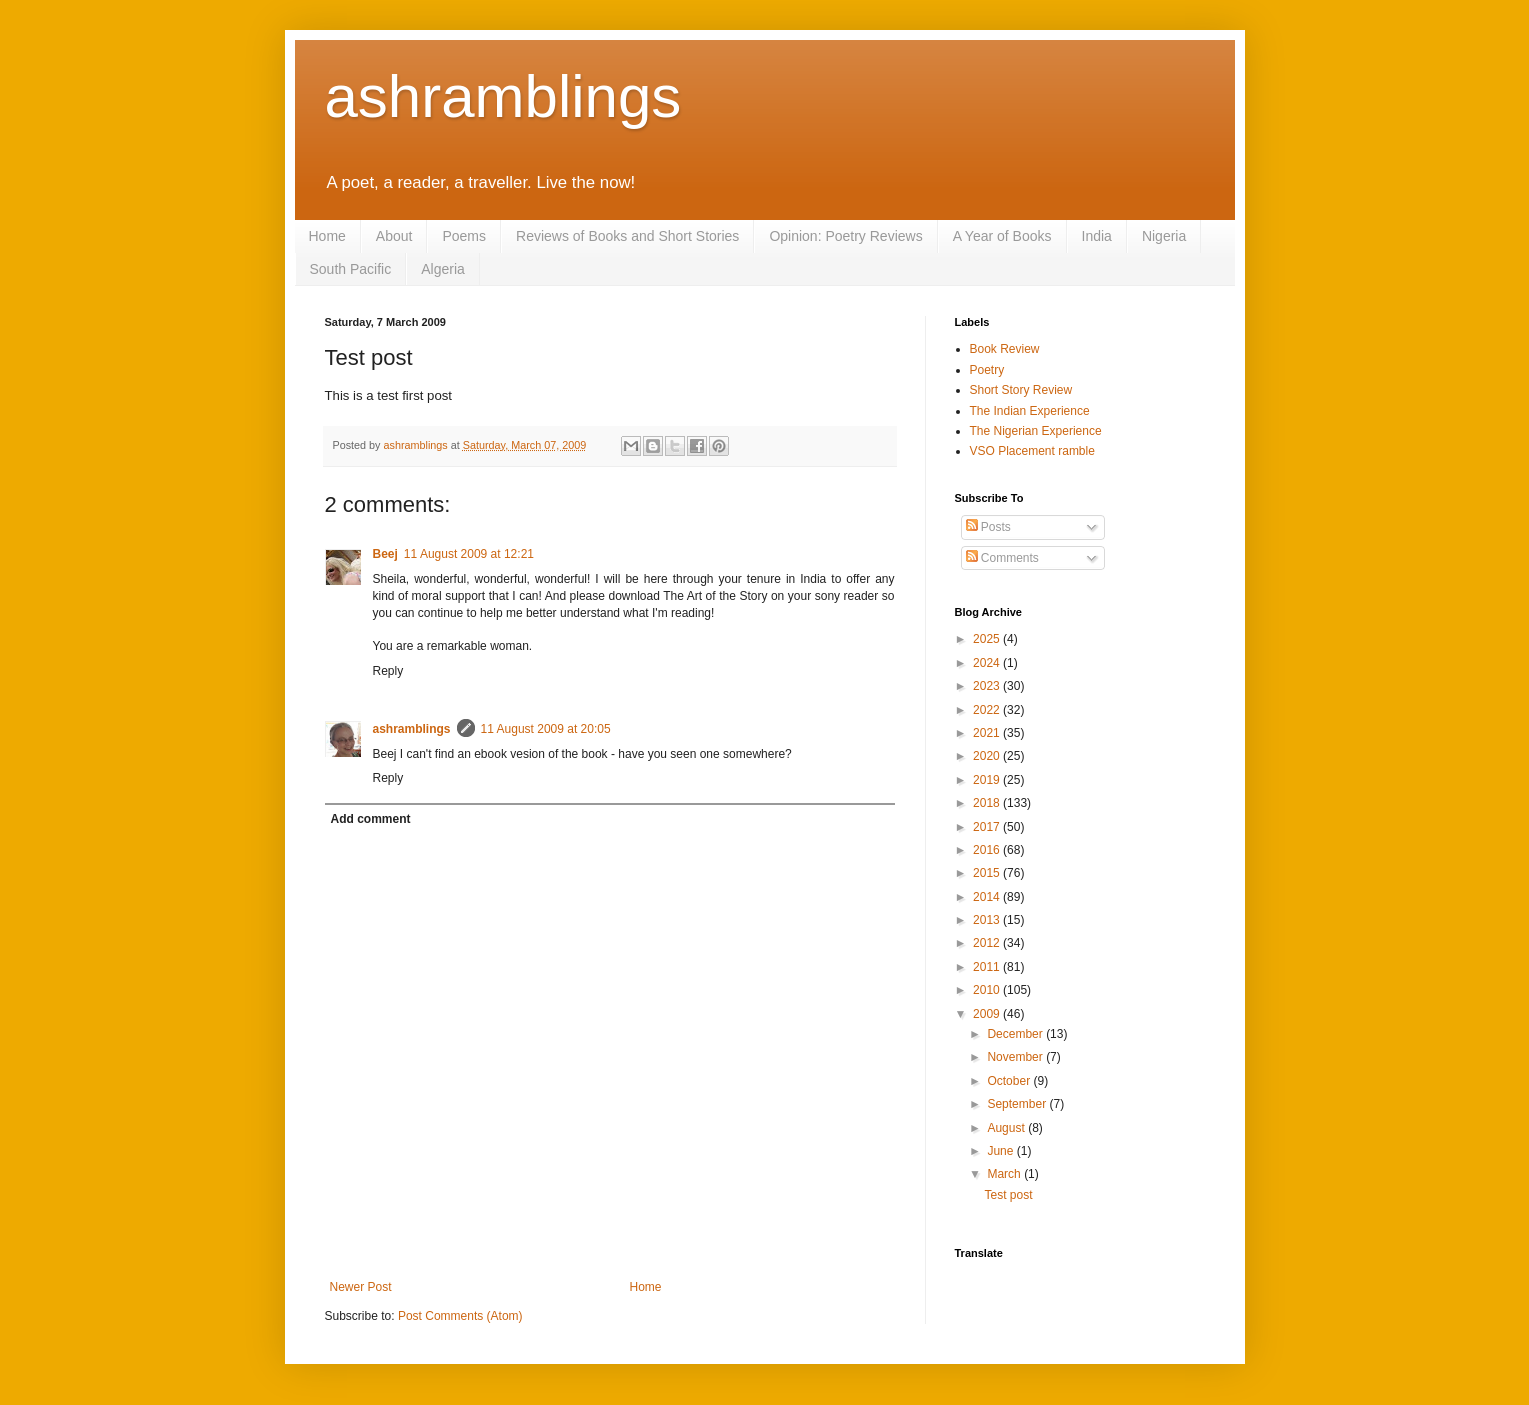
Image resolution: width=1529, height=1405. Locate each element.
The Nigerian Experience (1036, 431)
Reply (388, 671)
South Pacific (351, 269)
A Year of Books (1002, 236)
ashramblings (503, 96)
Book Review (1005, 349)
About (394, 236)
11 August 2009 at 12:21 (469, 554)
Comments (1002, 558)
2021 (988, 733)
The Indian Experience (1030, 411)
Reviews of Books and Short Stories (627, 236)
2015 (988, 873)
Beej (385, 554)
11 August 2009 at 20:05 (546, 729)
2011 (988, 967)
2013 (988, 920)
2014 (988, 897)
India (1097, 236)
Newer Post (361, 1287)
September (1018, 1104)
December (1016, 1034)
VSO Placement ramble (1032, 451)
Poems (464, 236)
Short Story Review (1021, 390)
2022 (988, 710)
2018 (988, 803)
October (1010, 1081)
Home (327, 236)
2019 (988, 780)
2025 (988, 639)
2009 (988, 1014)
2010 (988, 990)
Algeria (443, 269)
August (1007, 1128)
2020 (988, 756)
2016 (988, 850)
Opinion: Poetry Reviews (845, 236)
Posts (988, 527)
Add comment (371, 819)
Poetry (987, 370)
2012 (988, 943)
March (1005, 1174)
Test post (1008, 1195)
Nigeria (1164, 236)
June (1001, 1151)
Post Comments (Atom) (460, 1316)
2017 (988, 827)
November (1016, 1057)
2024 (988, 663)
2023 (988, 686)
